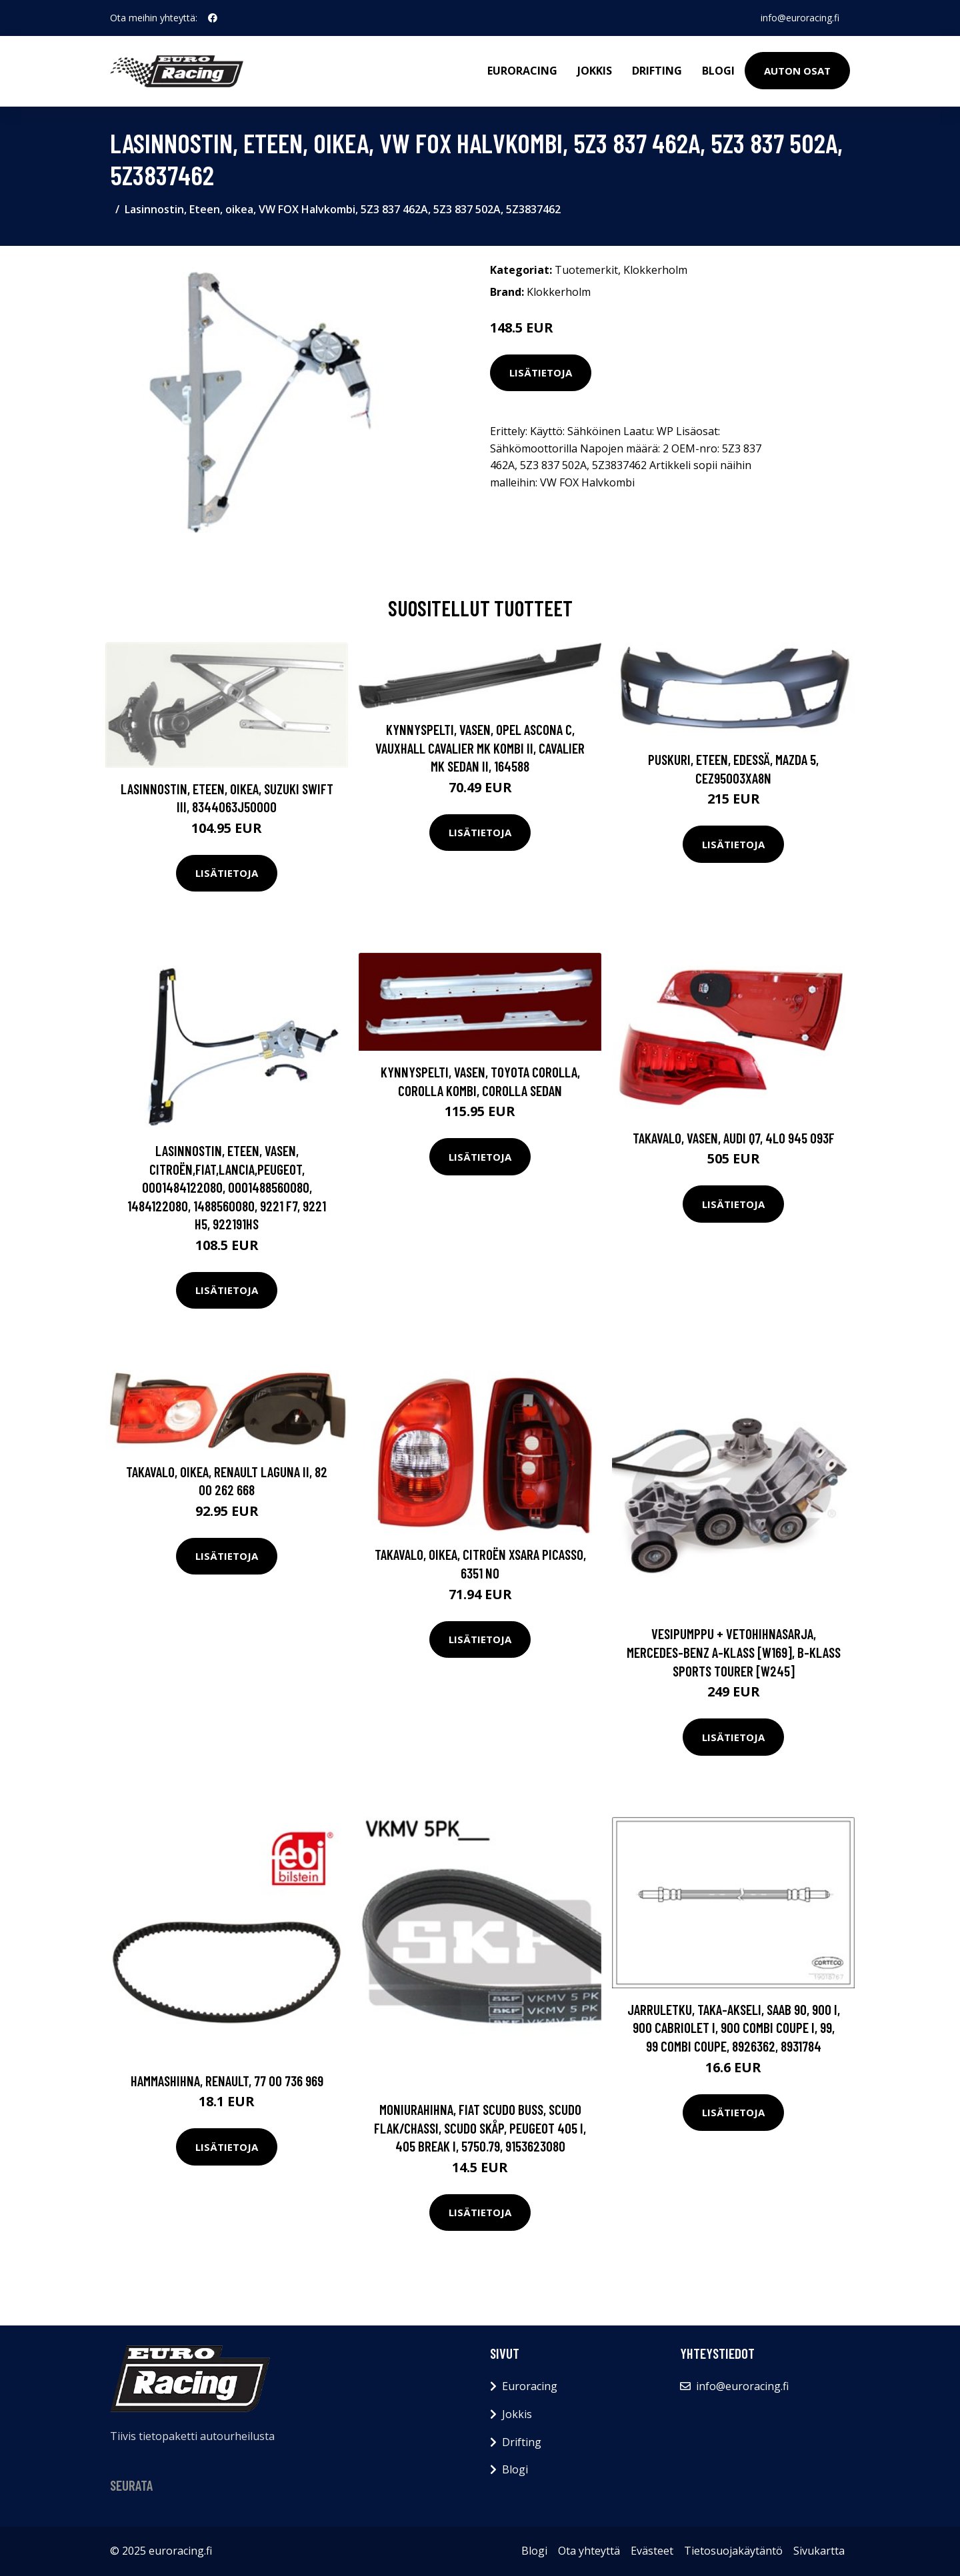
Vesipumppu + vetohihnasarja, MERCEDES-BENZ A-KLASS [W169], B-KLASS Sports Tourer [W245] (734, 1651)
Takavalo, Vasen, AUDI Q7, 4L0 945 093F (734, 1137)
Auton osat (797, 70)
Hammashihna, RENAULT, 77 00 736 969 (227, 2080)
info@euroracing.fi (800, 17)
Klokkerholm (655, 270)
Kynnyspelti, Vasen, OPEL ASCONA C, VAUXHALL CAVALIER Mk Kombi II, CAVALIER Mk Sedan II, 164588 (480, 747)
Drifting (657, 70)
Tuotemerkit (586, 270)
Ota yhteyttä (589, 2550)
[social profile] (213, 18)
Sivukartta (819, 2550)
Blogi (718, 70)
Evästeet (652, 2550)
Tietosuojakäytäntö (733, 2550)
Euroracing (522, 70)
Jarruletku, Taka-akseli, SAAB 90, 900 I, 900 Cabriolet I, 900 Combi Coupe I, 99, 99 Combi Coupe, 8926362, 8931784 (733, 2027)
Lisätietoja (540, 372)
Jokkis (594, 70)
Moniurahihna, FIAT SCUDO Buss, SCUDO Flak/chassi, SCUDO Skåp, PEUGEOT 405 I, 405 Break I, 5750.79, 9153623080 (480, 2127)
